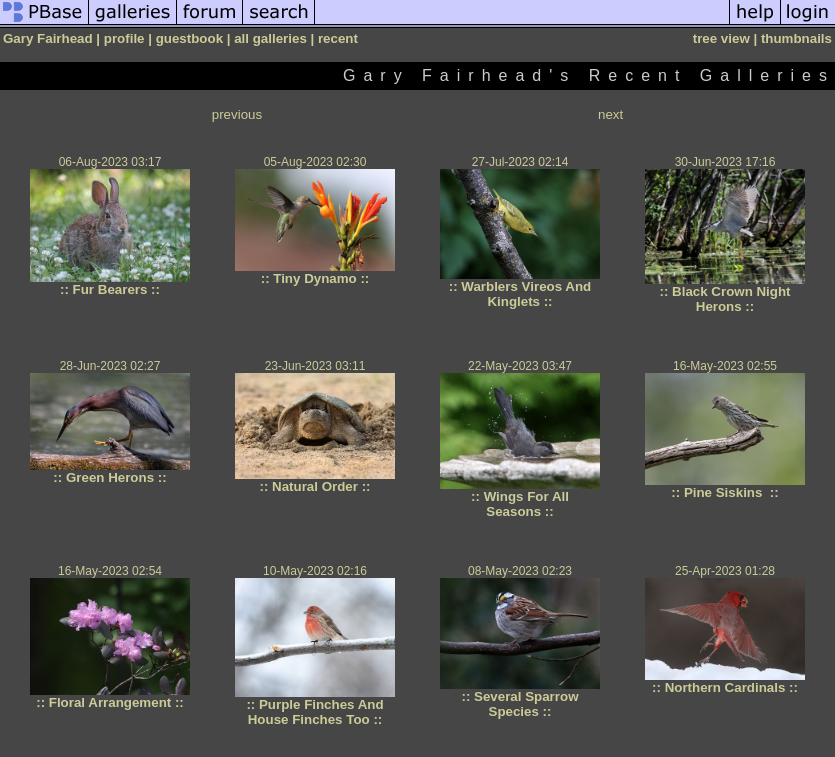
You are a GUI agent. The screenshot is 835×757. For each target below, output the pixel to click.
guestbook (189, 38)
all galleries (270, 38)
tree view (721, 38)
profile (124, 38)
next (610, 114)
